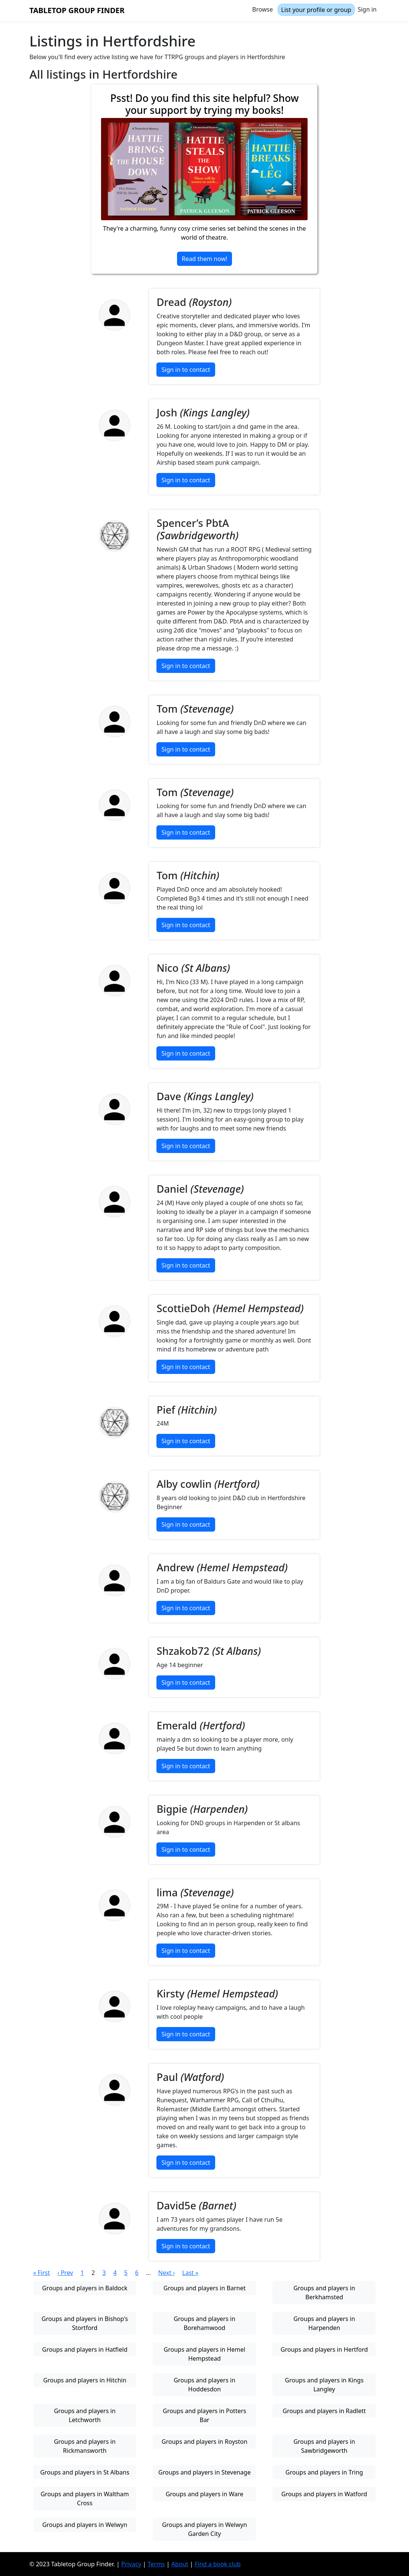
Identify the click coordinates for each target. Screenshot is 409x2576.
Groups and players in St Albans (84, 2472)
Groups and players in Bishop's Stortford (85, 2323)
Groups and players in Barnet (204, 2288)
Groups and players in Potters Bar (204, 2415)
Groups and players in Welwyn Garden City (204, 2529)
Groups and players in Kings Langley (324, 2384)
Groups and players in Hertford (324, 2349)
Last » (190, 2273)
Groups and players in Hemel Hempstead (204, 2354)
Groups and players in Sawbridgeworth (324, 2446)
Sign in (367, 9)
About (179, 2564)
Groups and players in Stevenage (204, 2472)
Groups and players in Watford (324, 2494)
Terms (156, 2564)
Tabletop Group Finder (77, 10)
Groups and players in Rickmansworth (85, 2446)
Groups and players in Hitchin (84, 2380)
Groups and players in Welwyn (84, 2525)
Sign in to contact (185, 369)
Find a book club (218, 2564)
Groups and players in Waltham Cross (84, 2498)
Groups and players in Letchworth (85, 2415)
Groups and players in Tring (324, 2472)
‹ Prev (65, 2273)
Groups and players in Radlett (324, 2411)
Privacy (131, 2564)
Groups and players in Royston (204, 2441)
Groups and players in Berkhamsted (324, 2292)
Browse (262, 9)
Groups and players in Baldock (84, 2288)
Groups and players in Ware (205, 2494)
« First (41, 2273)
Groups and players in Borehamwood (204, 2323)
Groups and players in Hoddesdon (204, 2384)
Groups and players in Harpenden (324, 2323)
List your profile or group (316, 10)
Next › (166, 2273)
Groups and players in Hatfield (84, 2349)
